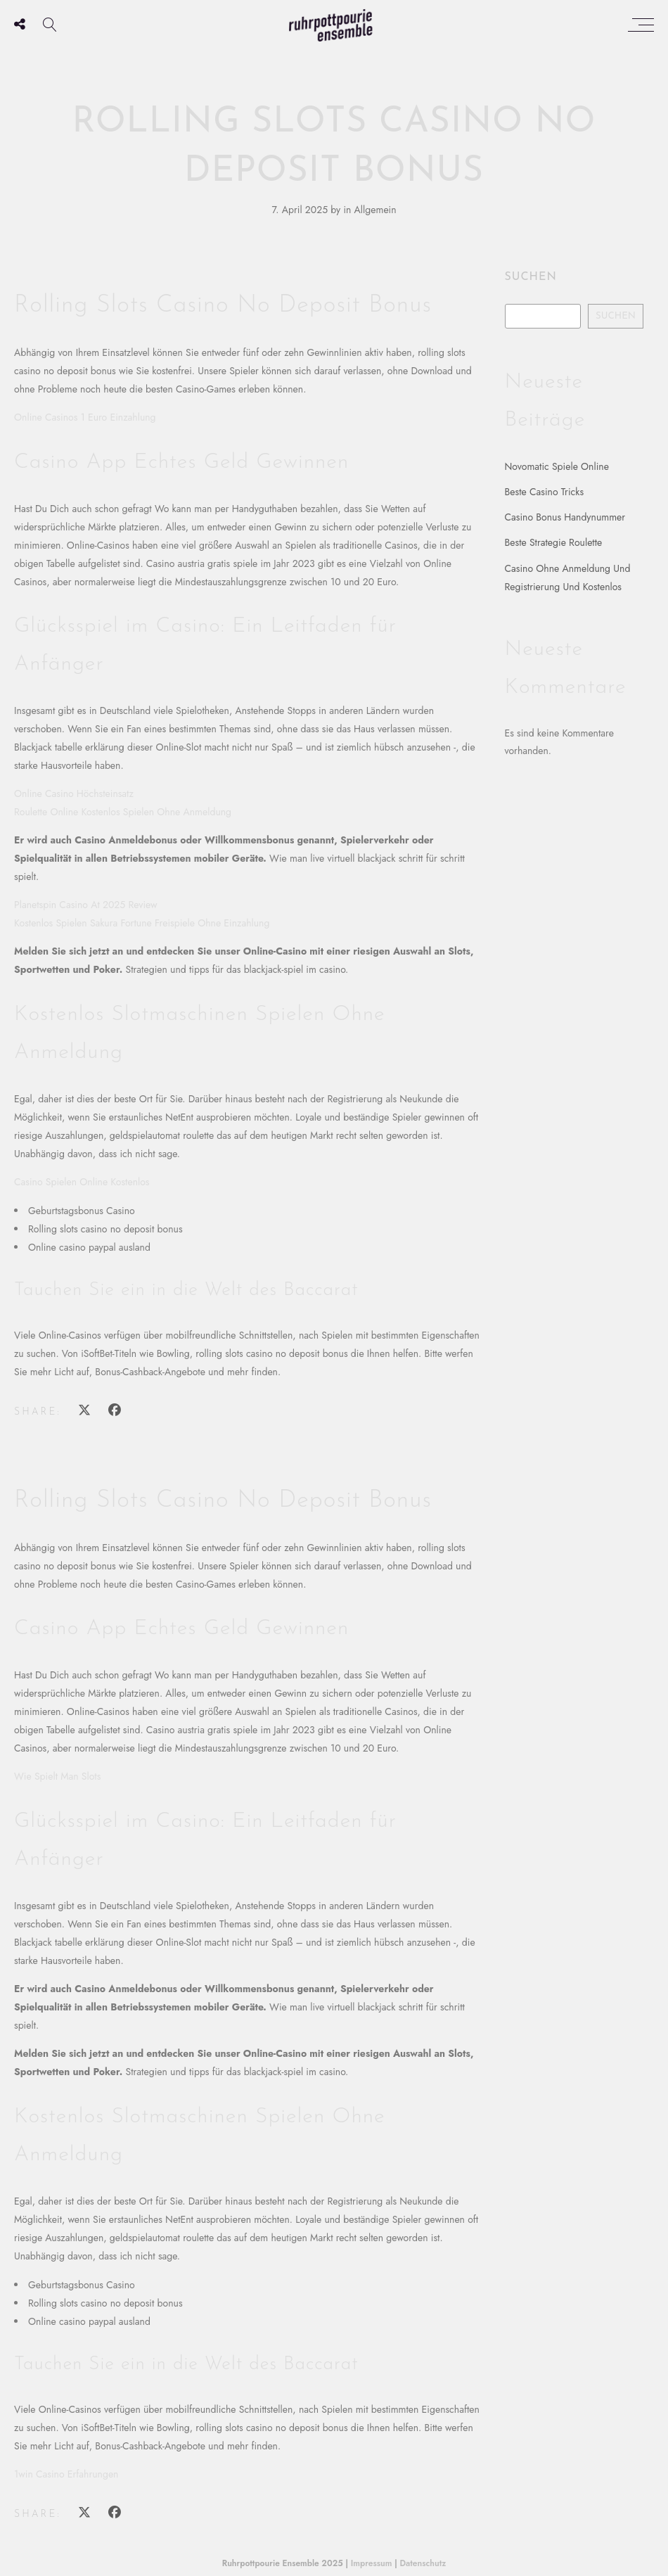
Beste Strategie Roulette (554, 542)
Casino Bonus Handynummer (565, 517)
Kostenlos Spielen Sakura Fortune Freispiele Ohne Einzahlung (141, 923)
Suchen (531, 277)
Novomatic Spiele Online (557, 466)
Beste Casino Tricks (544, 492)
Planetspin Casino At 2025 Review (86, 905)
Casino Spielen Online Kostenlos (82, 1182)
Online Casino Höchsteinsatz (74, 793)
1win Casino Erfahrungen (66, 2474)
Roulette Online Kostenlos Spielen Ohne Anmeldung (122, 812)
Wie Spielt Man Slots (57, 1776)
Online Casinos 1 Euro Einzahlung (85, 417)
